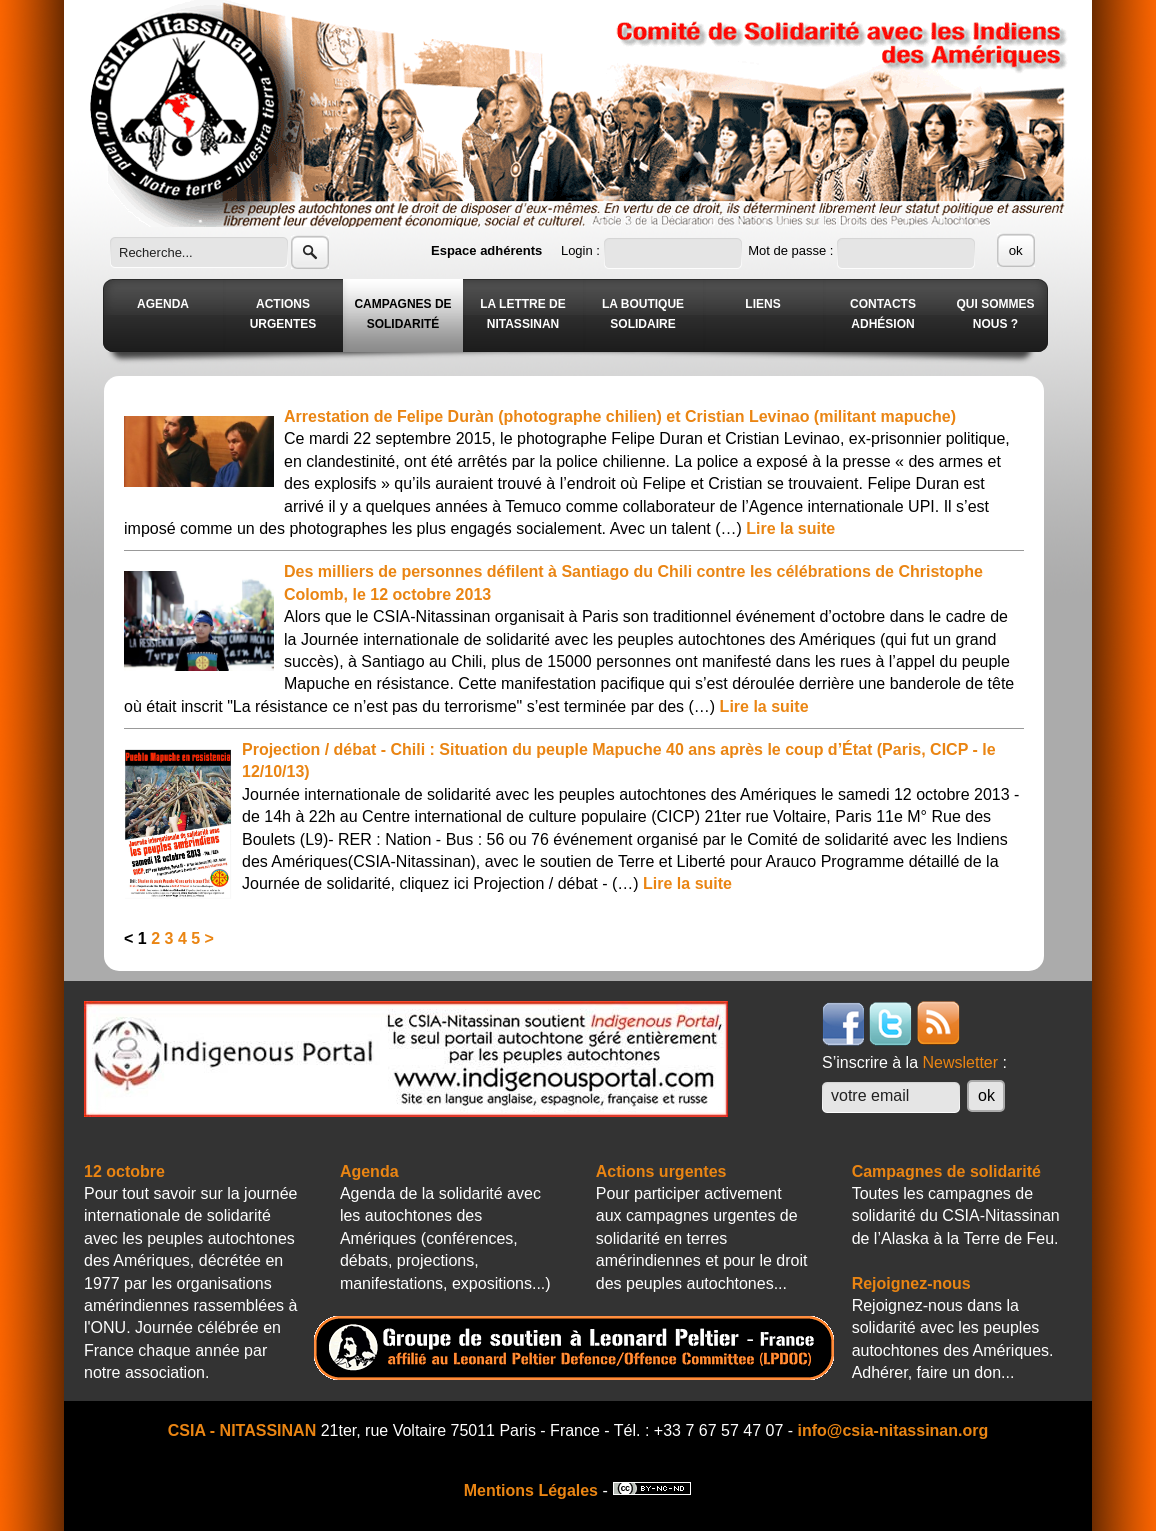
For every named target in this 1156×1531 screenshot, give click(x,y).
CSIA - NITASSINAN (242, 1430)
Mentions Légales (531, 1490)
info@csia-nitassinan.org (893, 1430)
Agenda (369, 1171)
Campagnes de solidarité (946, 1171)
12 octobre (124, 1171)
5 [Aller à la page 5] (195, 938)
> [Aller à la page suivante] (209, 938)
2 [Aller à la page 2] (155, 938)
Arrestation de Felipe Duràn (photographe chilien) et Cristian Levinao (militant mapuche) (620, 416)
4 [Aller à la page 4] (182, 938)
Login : (582, 250)
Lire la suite (790, 528)
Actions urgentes (661, 1171)
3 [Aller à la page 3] (169, 938)
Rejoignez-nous (911, 1283)
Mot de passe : (792, 250)
